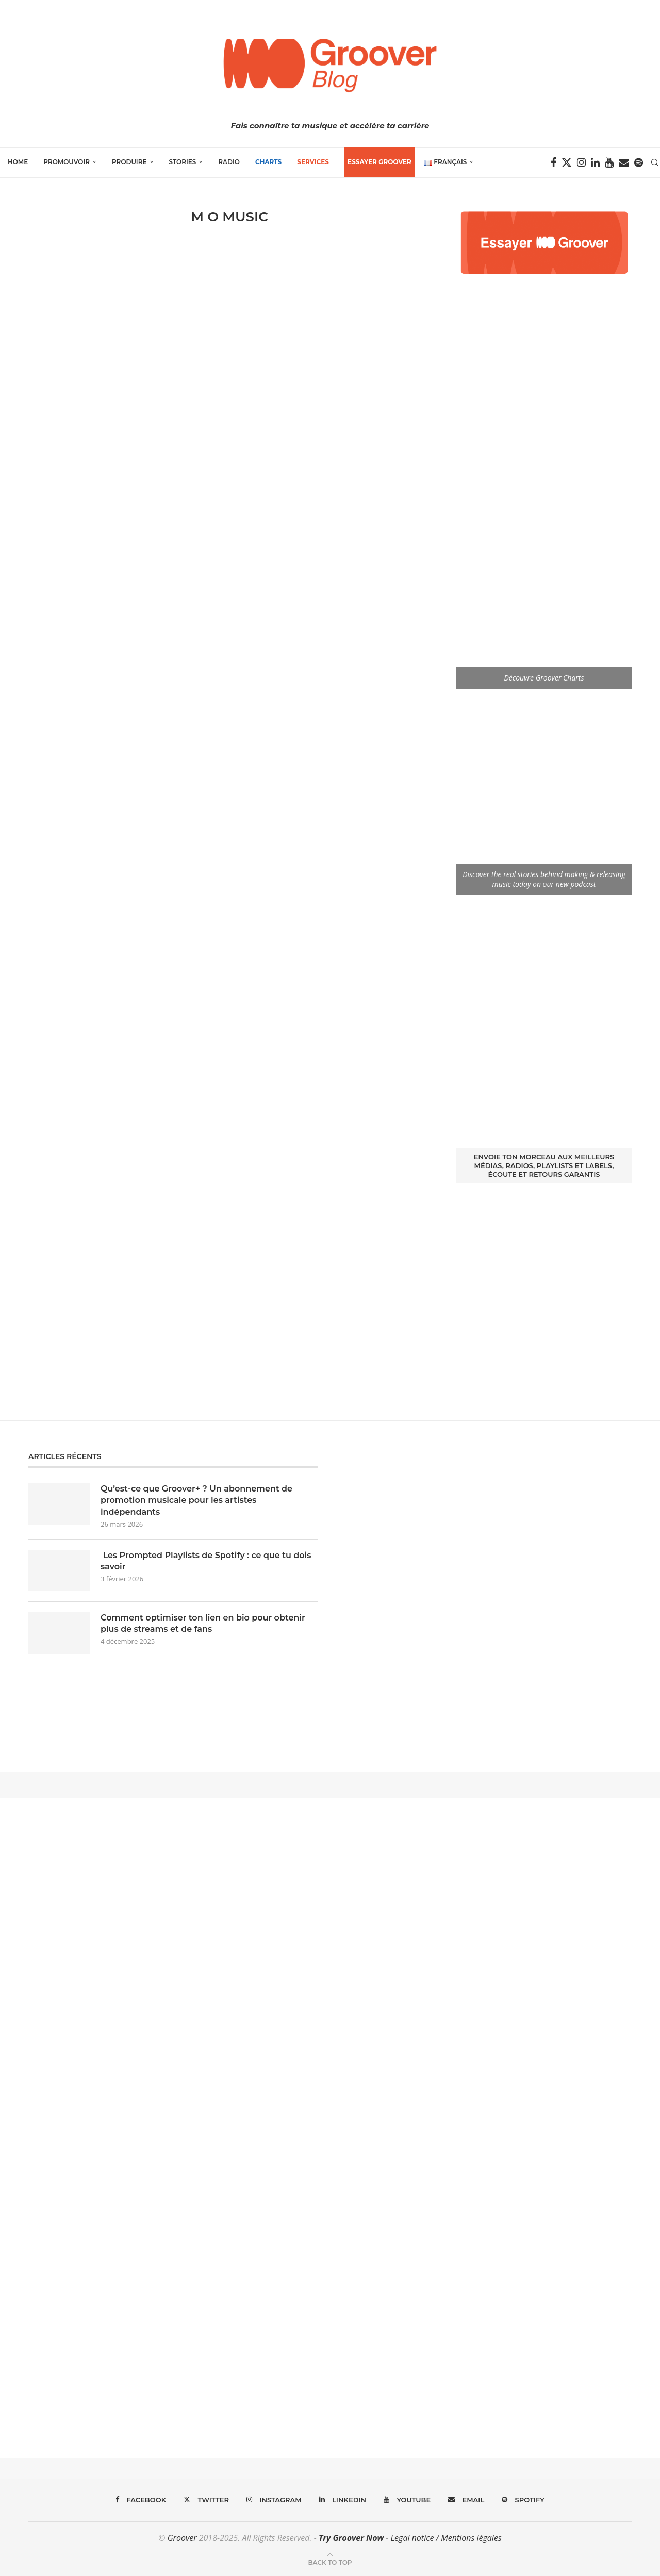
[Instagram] (581, 162)
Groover (182, 2537)
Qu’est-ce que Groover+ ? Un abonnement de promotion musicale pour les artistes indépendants (196, 1500)
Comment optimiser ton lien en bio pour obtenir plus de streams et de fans (203, 1623)
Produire (129, 162)
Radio (229, 162)
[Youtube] (609, 162)
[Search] (655, 162)
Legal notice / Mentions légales (445, 2537)
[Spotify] (638, 162)
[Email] (624, 162)
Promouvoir (66, 162)
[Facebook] (553, 162)
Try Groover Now (351, 2537)
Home (18, 162)
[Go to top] (330, 2561)
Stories (182, 162)
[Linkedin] (595, 162)
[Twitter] (567, 162)
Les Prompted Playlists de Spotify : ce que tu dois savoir (206, 1560)
